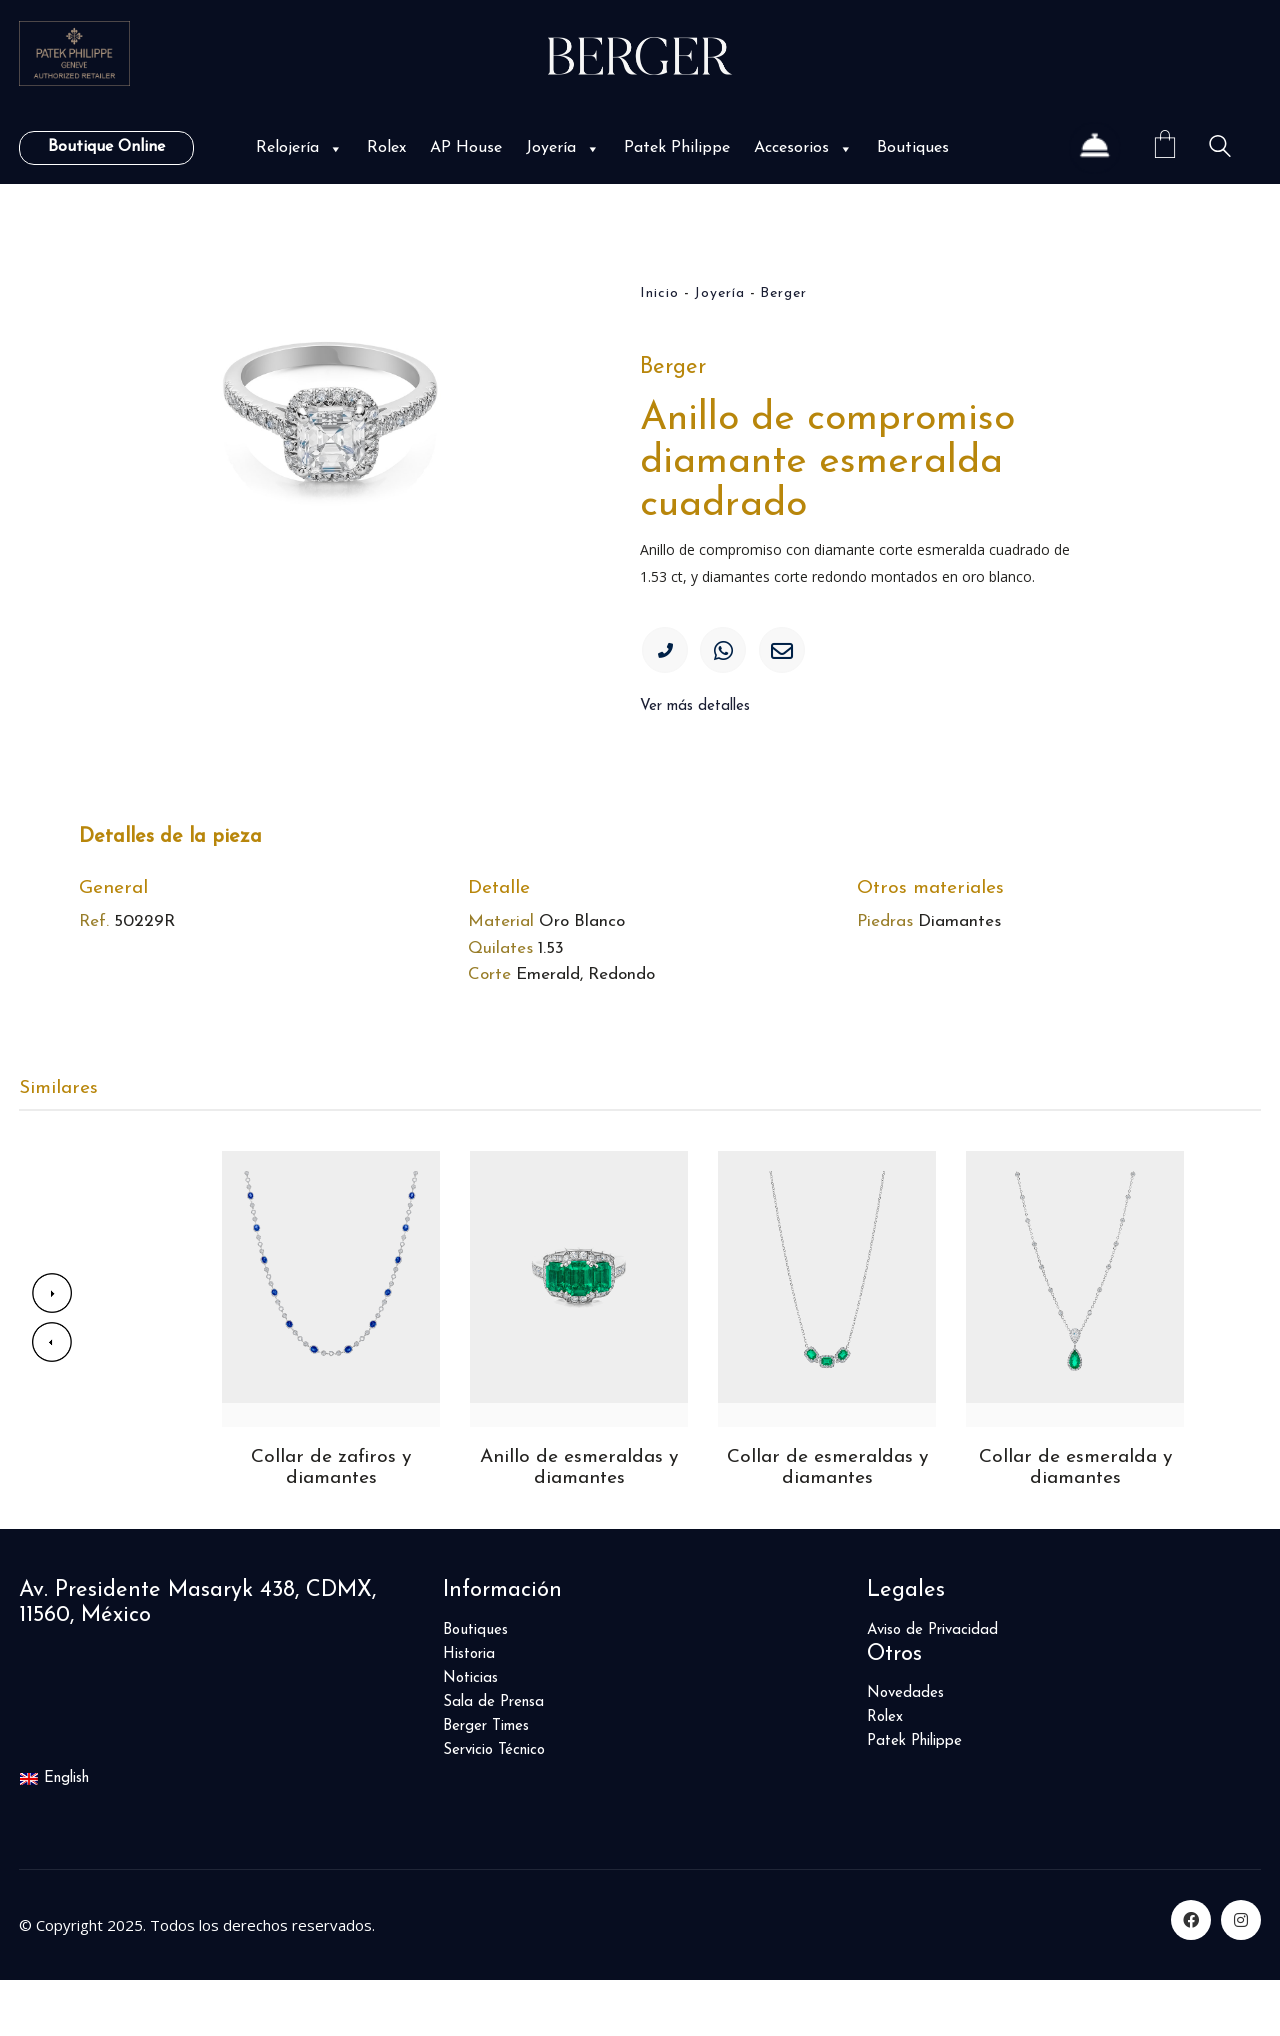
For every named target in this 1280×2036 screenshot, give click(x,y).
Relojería (299, 148)
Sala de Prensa (493, 1757)
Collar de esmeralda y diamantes (1075, 1522)
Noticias (470, 1733)
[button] (334, 148)
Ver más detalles (695, 715)
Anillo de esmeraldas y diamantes (579, 1522)
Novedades (905, 1748)
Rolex (386, 148)
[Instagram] (1241, 1976)
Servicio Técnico (494, 1805)
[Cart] (1165, 147)
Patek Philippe (677, 148)
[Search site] (1220, 149)
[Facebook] (1191, 1976)
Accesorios (803, 148)
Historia (469, 1709)
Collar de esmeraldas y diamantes (827, 1522)
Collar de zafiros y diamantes (331, 1522)
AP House (466, 148)
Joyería (563, 148)
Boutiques (913, 148)
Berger (783, 293)
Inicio (659, 293)
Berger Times (486, 1781)
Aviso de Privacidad (932, 1685)
